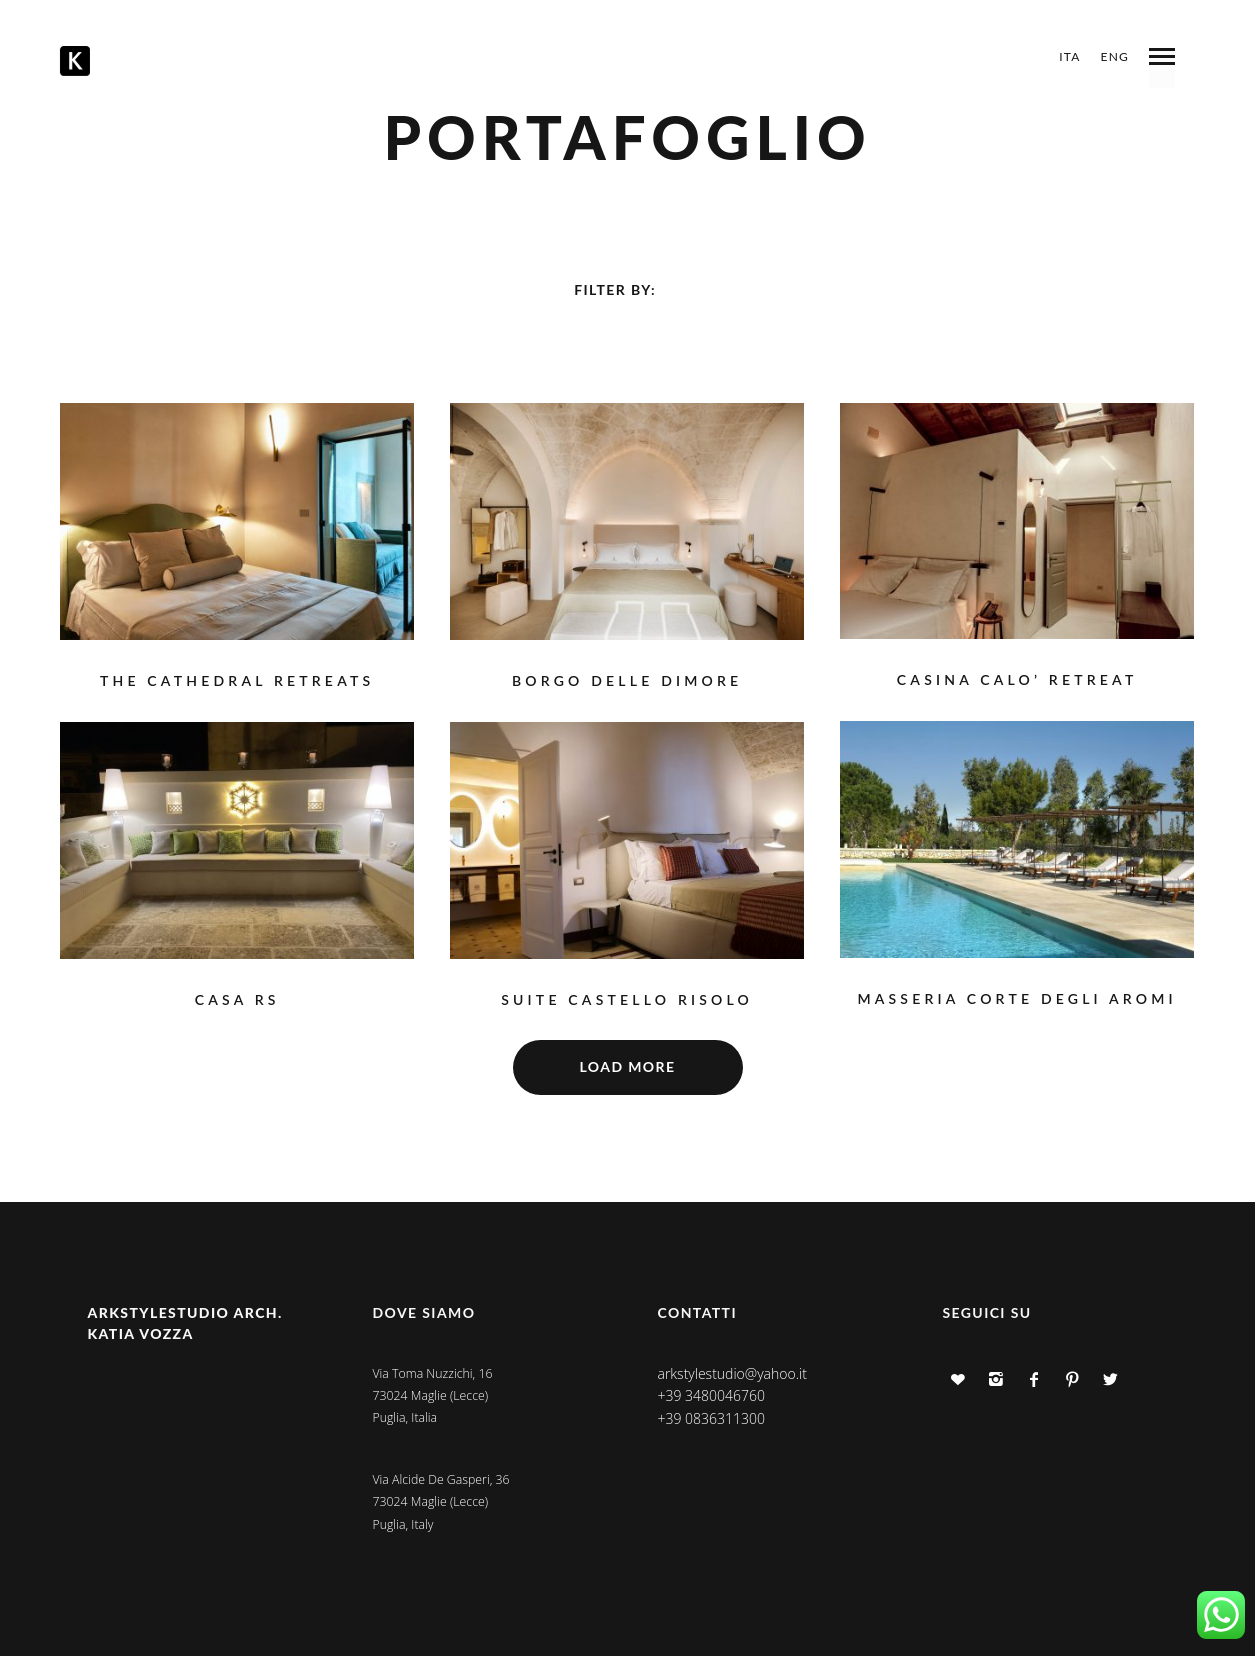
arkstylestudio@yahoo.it (731, 1373)
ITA (1069, 56)
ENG (1115, 56)
